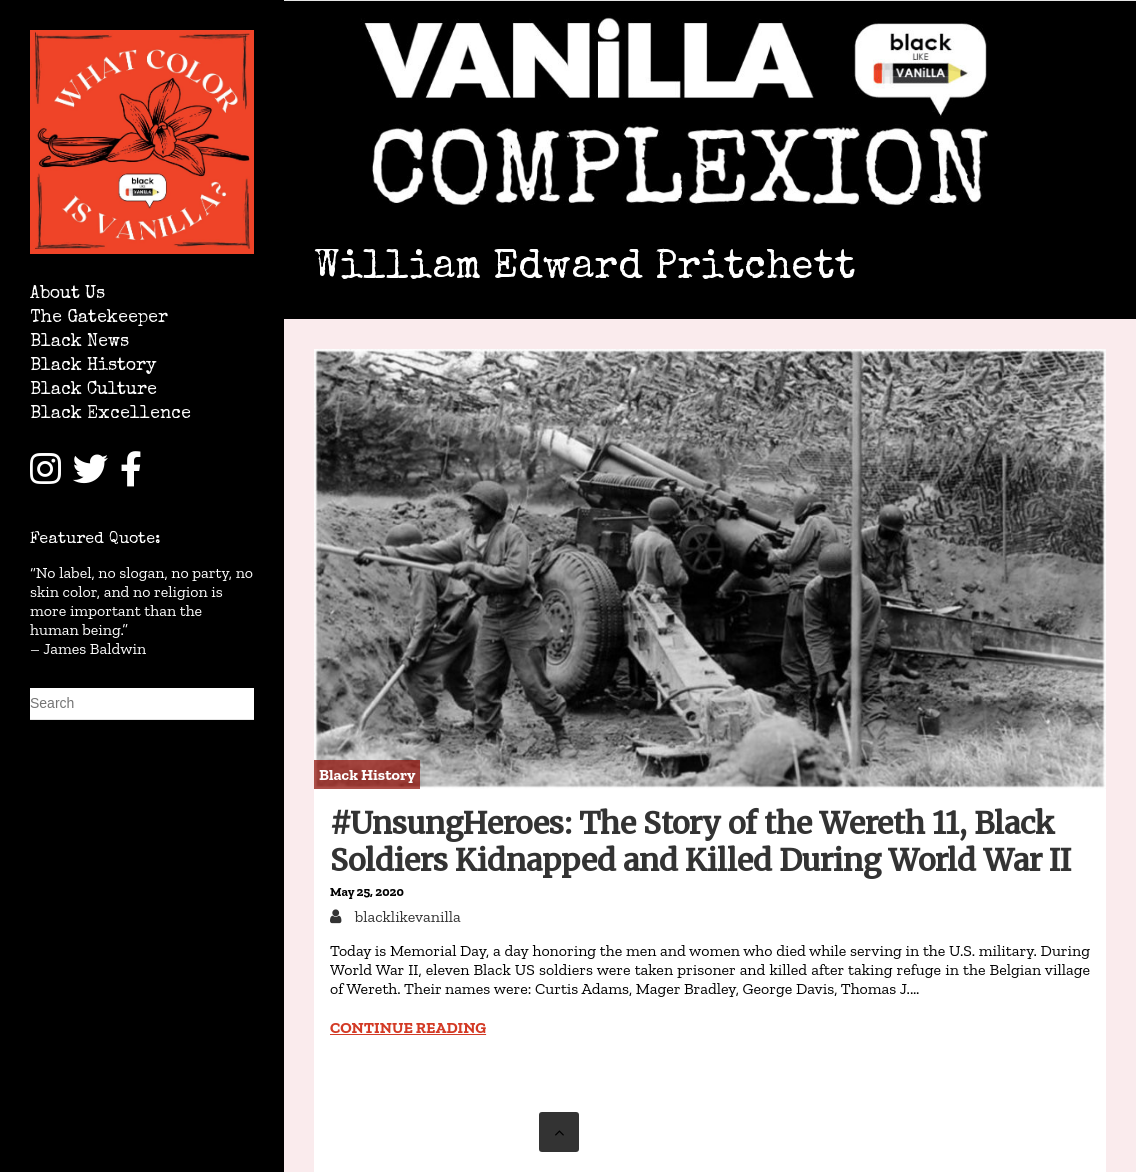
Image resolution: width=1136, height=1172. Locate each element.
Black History (93, 366)
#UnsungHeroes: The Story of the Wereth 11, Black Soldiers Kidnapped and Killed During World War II (700, 841)
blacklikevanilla (406, 916)
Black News (79, 342)
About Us (67, 294)
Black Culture (93, 390)
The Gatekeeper (99, 318)
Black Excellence (110, 414)
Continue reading (408, 1027)
